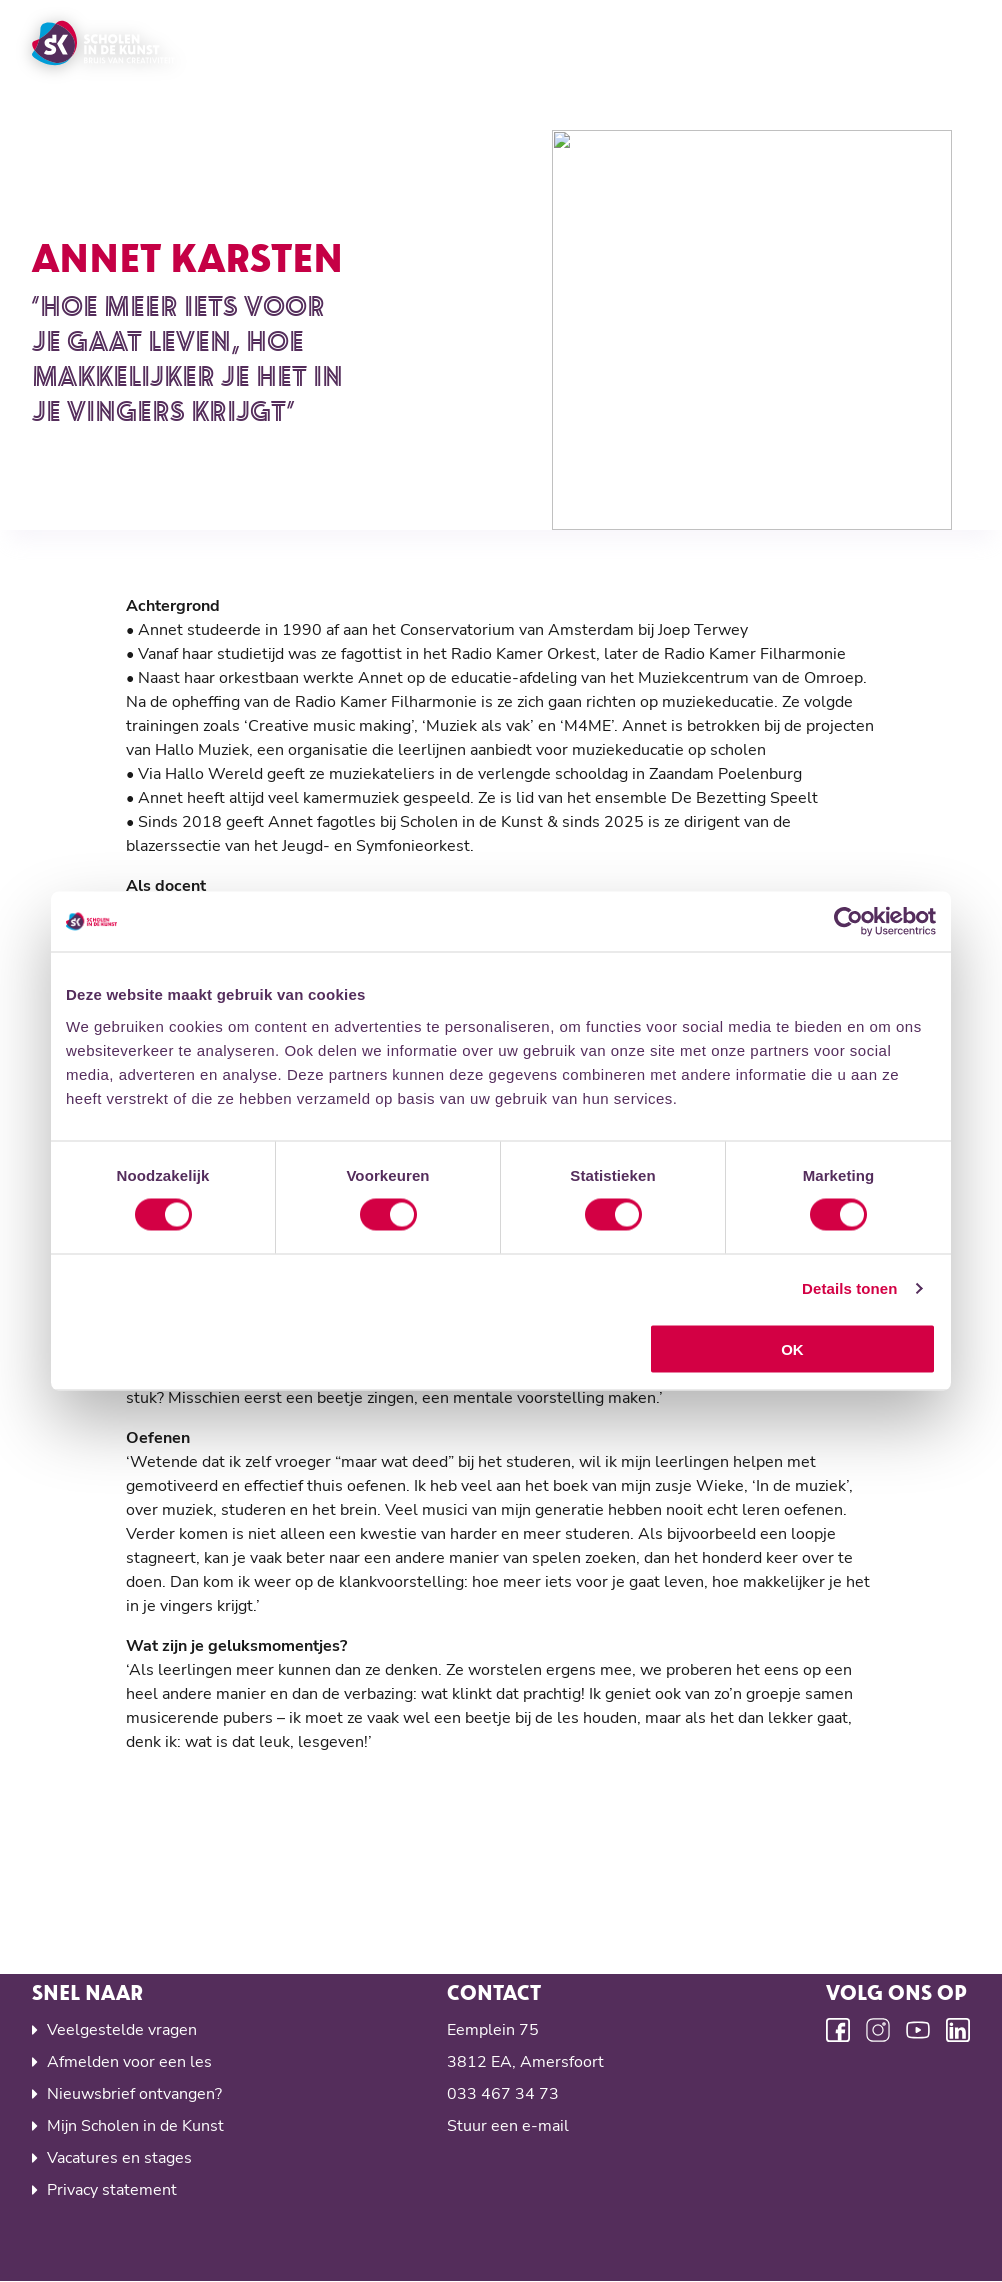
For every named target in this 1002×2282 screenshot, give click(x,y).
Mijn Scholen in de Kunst (135, 2126)
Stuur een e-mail (508, 2126)
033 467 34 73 (503, 2094)
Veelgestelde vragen (122, 2030)
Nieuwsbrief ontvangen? (134, 2094)
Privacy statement (112, 2190)
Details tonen (849, 1288)
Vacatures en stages (119, 2158)
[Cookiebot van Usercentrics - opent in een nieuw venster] (848, 922)
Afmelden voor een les (129, 2062)
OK (792, 1348)
